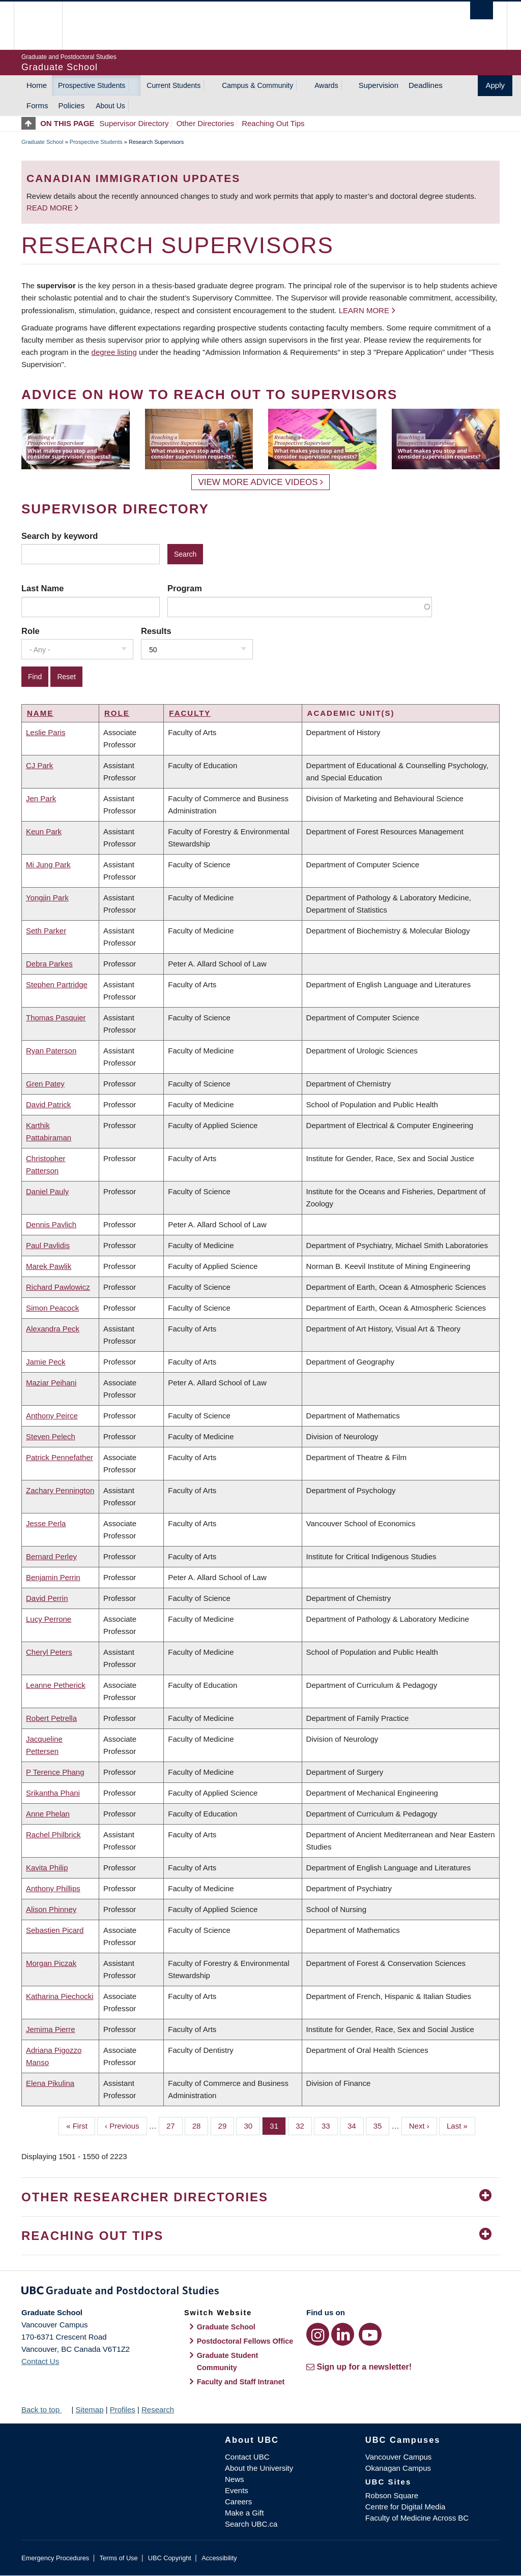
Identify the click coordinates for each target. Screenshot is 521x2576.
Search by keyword (59, 535)
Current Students (173, 85)
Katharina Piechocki (60, 1996)
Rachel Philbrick (53, 1834)
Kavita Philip (47, 1867)
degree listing (114, 352)
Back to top (45, 2409)
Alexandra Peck (52, 1328)
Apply (495, 85)
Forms (37, 105)
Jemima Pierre (50, 2029)
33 (330, 2125)
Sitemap (89, 2409)
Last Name (42, 588)
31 (278, 2125)
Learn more (364, 310)
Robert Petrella (51, 1718)
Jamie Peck (46, 1361)
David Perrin (47, 1598)
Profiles (122, 2409)
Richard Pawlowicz (58, 1287)
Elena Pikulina (50, 2083)
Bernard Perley (51, 1556)
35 (381, 2125)
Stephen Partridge (57, 984)
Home (36, 85)
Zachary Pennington (60, 1490)
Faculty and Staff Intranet (241, 2382)
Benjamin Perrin (53, 1577)
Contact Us (40, 2361)
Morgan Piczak (51, 1963)
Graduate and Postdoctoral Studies (260, 2292)
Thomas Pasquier (56, 1017)
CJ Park (39, 765)
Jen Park (41, 798)
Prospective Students (91, 85)
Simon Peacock (52, 1308)
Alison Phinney (51, 1909)
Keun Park (44, 831)
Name (40, 713)
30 (252, 2125)
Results (156, 630)
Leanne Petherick (55, 1685)
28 (200, 2125)
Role (30, 630)
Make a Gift (244, 2512)
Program (184, 588)
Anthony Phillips (53, 1888)
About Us (110, 106)
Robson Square (391, 2495)
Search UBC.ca (251, 2524)
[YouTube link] (370, 2334)
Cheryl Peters (49, 1652)
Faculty (190, 713)
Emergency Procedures (55, 2558)
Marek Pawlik (48, 1266)
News (234, 2479)
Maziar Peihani (51, 1382)
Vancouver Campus (398, 2456)
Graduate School (42, 142)
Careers (238, 2501)
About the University (259, 2468)
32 (304, 2125)
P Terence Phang (55, 1772)
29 (226, 2125)
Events (236, 2490)
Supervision (378, 85)
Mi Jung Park (48, 864)
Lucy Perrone (48, 1619)
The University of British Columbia (45, 26)
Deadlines (426, 85)
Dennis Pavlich (51, 1224)
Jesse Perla (46, 1523)
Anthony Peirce (52, 1415)
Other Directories (205, 123)
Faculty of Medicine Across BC (417, 2517)
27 (174, 2125)
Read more (50, 207)
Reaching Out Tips (273, 123)
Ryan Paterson (51, 1050)
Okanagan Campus (398, 2468)
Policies (72, 105)
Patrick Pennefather (59, 1457)
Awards (326, 85)
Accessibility (219, 2558)
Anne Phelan (48, 1813)
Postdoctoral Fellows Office (245, 2341)
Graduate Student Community (227, 2361)
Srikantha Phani (53, 1793)
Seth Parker (46, 930)
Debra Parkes (49, 963)
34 (356, 2125)
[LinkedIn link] (342, 2334)
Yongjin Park (47, 897)
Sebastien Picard (54, 1930)
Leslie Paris (46, 732)
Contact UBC (247, 2456)
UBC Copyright (169, 2558)
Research (157, 2409)
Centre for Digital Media (405, 2506)
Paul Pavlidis (48, 1245)
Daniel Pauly (47, 1191)
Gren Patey (45, 1083)
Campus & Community (257, 85)
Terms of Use (118, 2558)
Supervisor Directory (134, 123)
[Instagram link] (317, 2334)
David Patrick (48, 1104)
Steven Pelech (50, 1436)
